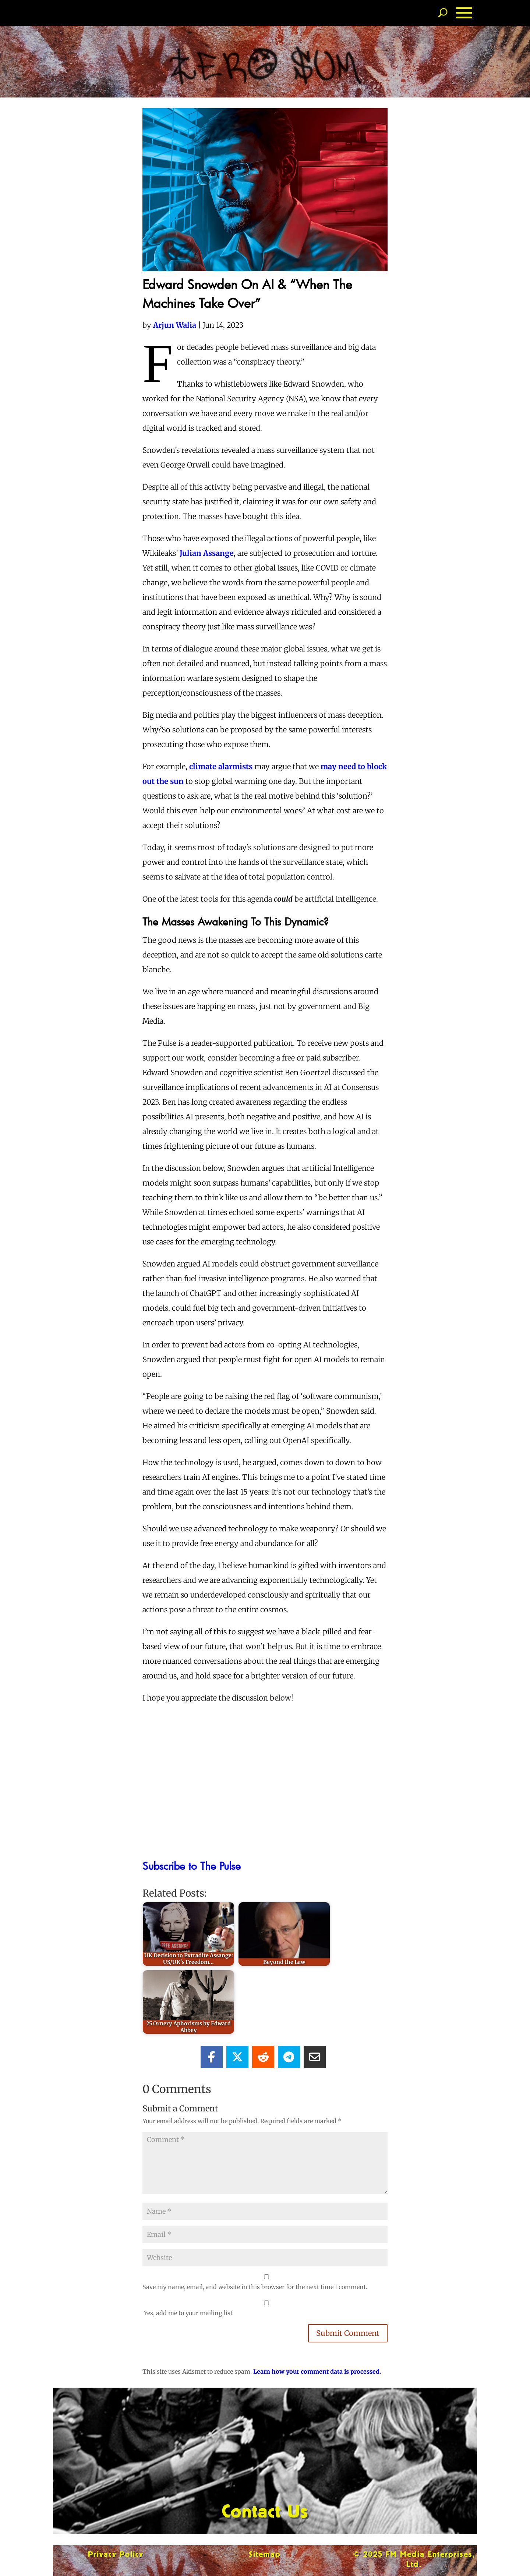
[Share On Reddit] (263, 2057)
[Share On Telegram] (289, 2057)
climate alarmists (220, 766)
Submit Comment (347, 2333)
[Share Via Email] (315, 2057)
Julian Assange (207, 553)
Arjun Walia (174, 325)
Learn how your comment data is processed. (317, 2371)
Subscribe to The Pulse (191, 1865)
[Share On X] (237, 2057)
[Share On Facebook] (212, 2057)
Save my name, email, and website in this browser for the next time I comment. (254, 2287)
